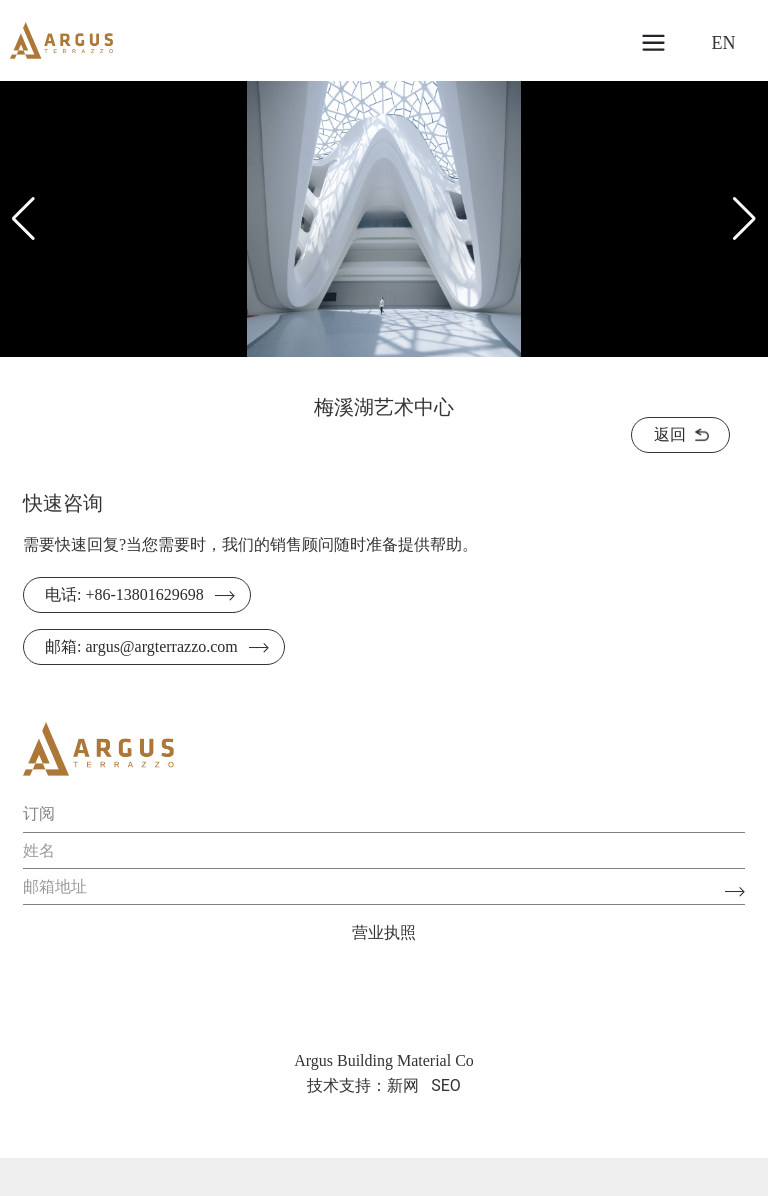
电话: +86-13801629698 (124, 594)
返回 (670, 434)
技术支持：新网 (363, 1085)
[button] (744, 219)
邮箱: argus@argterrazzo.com (141, 646)
